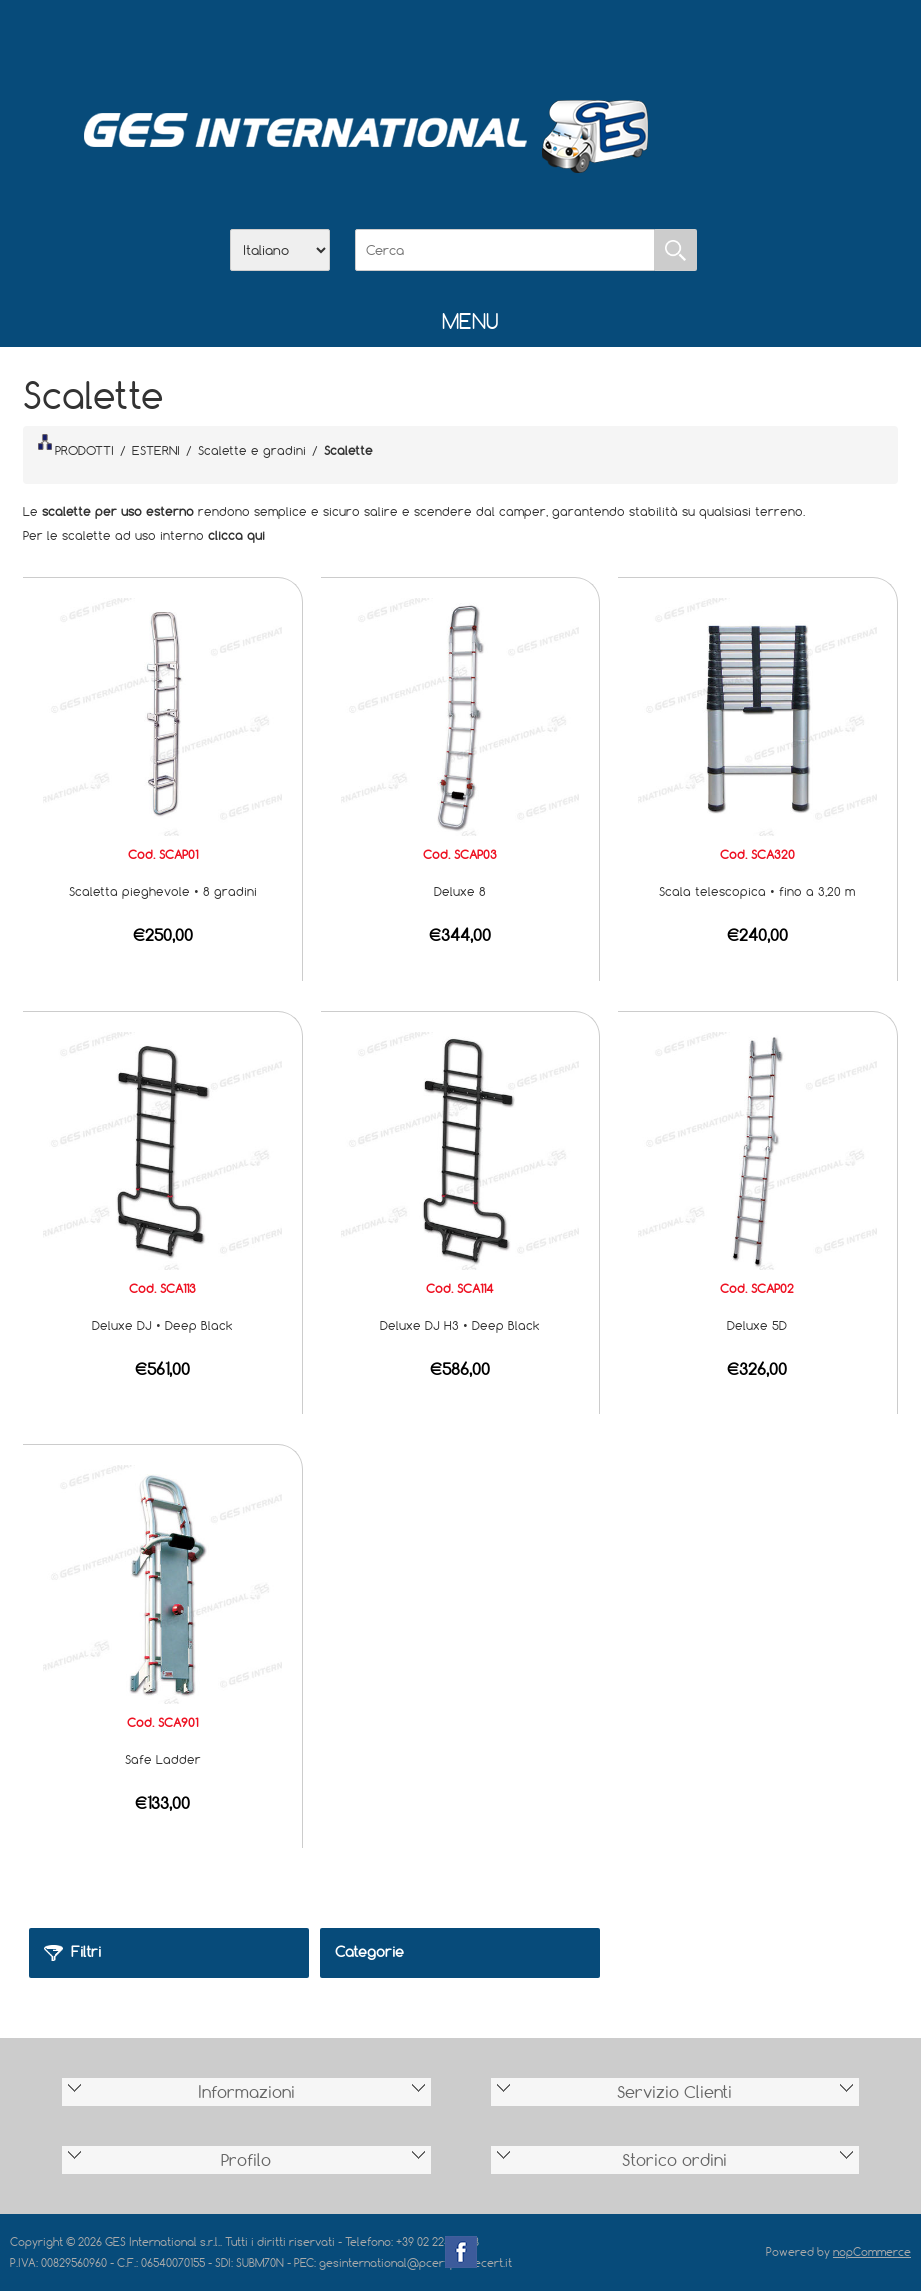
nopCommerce (872, 2251)
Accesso (565, 41)
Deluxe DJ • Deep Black (162, 1325)
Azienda (409, 41)
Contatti (513, 41)
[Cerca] (505, 250)
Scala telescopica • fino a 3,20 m (757, 891)
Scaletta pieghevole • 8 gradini (163, 891)
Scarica (461, 41)
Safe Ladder (163, 1759)
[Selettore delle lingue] (280, 250)
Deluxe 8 (460, 891)
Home (357, 41)
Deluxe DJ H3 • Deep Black (460, 1325)
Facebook (461, 2252)
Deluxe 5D (757, 1325)
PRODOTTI (76, 446)
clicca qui (236, 535)
